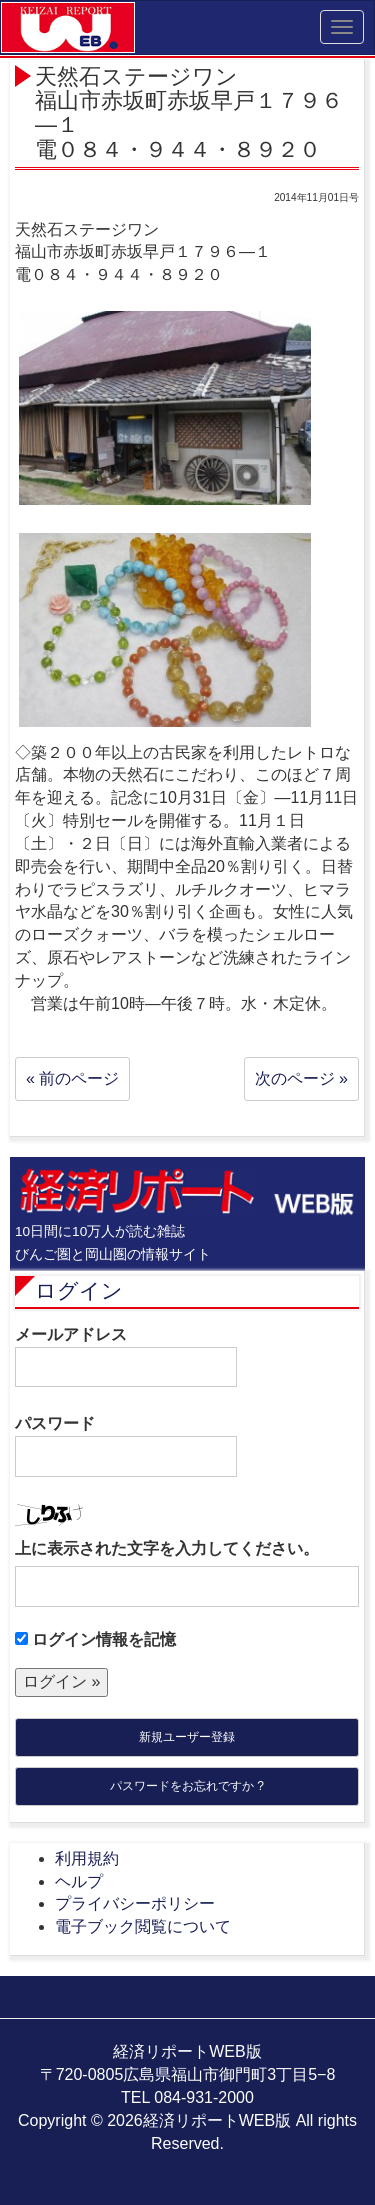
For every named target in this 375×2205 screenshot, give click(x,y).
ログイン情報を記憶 (95, 1639)
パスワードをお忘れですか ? (187, 1786)
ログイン (79, 1290)
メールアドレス (126, 1357)
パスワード (126, 1446)
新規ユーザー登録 (187, 1737)
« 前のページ (72, 1078)
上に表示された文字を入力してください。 (167, 1548)
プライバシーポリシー (135, 1903)
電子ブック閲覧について (143, 1926)
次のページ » (301, 1078)
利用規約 (87, 1858)
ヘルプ (79, 1881)
